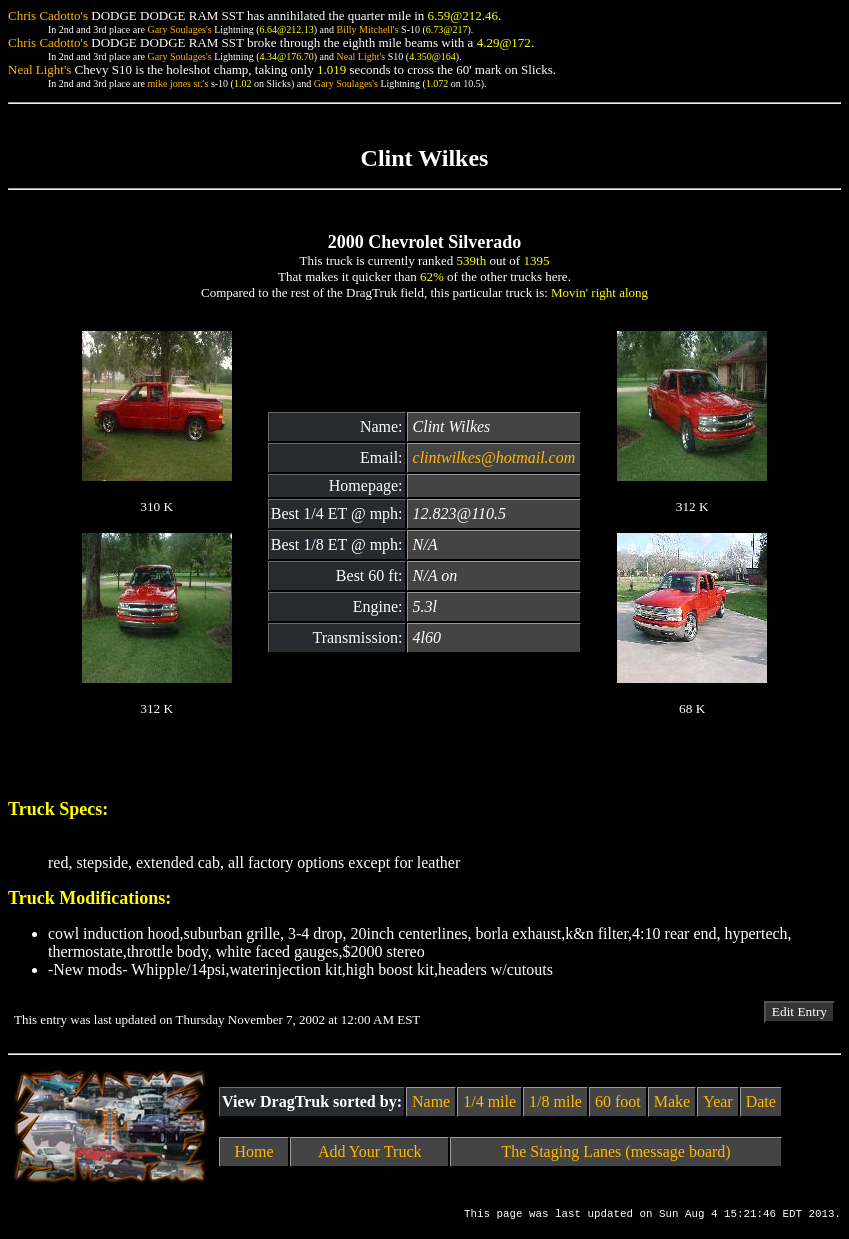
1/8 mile (555, 1101)
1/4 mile (489, 1101)
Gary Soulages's (179, 29)
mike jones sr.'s (177, 83)
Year (717, 1101)
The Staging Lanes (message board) (615, 1151)
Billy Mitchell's (367, 29)
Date (761, 1101)
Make (672, 1101)
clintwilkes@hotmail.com (494, 457)
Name (431, 1101)
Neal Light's (360, 56)
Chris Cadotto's (48, 15)
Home (254, 1151)
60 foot (618, 1101)
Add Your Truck (370, 1151)
